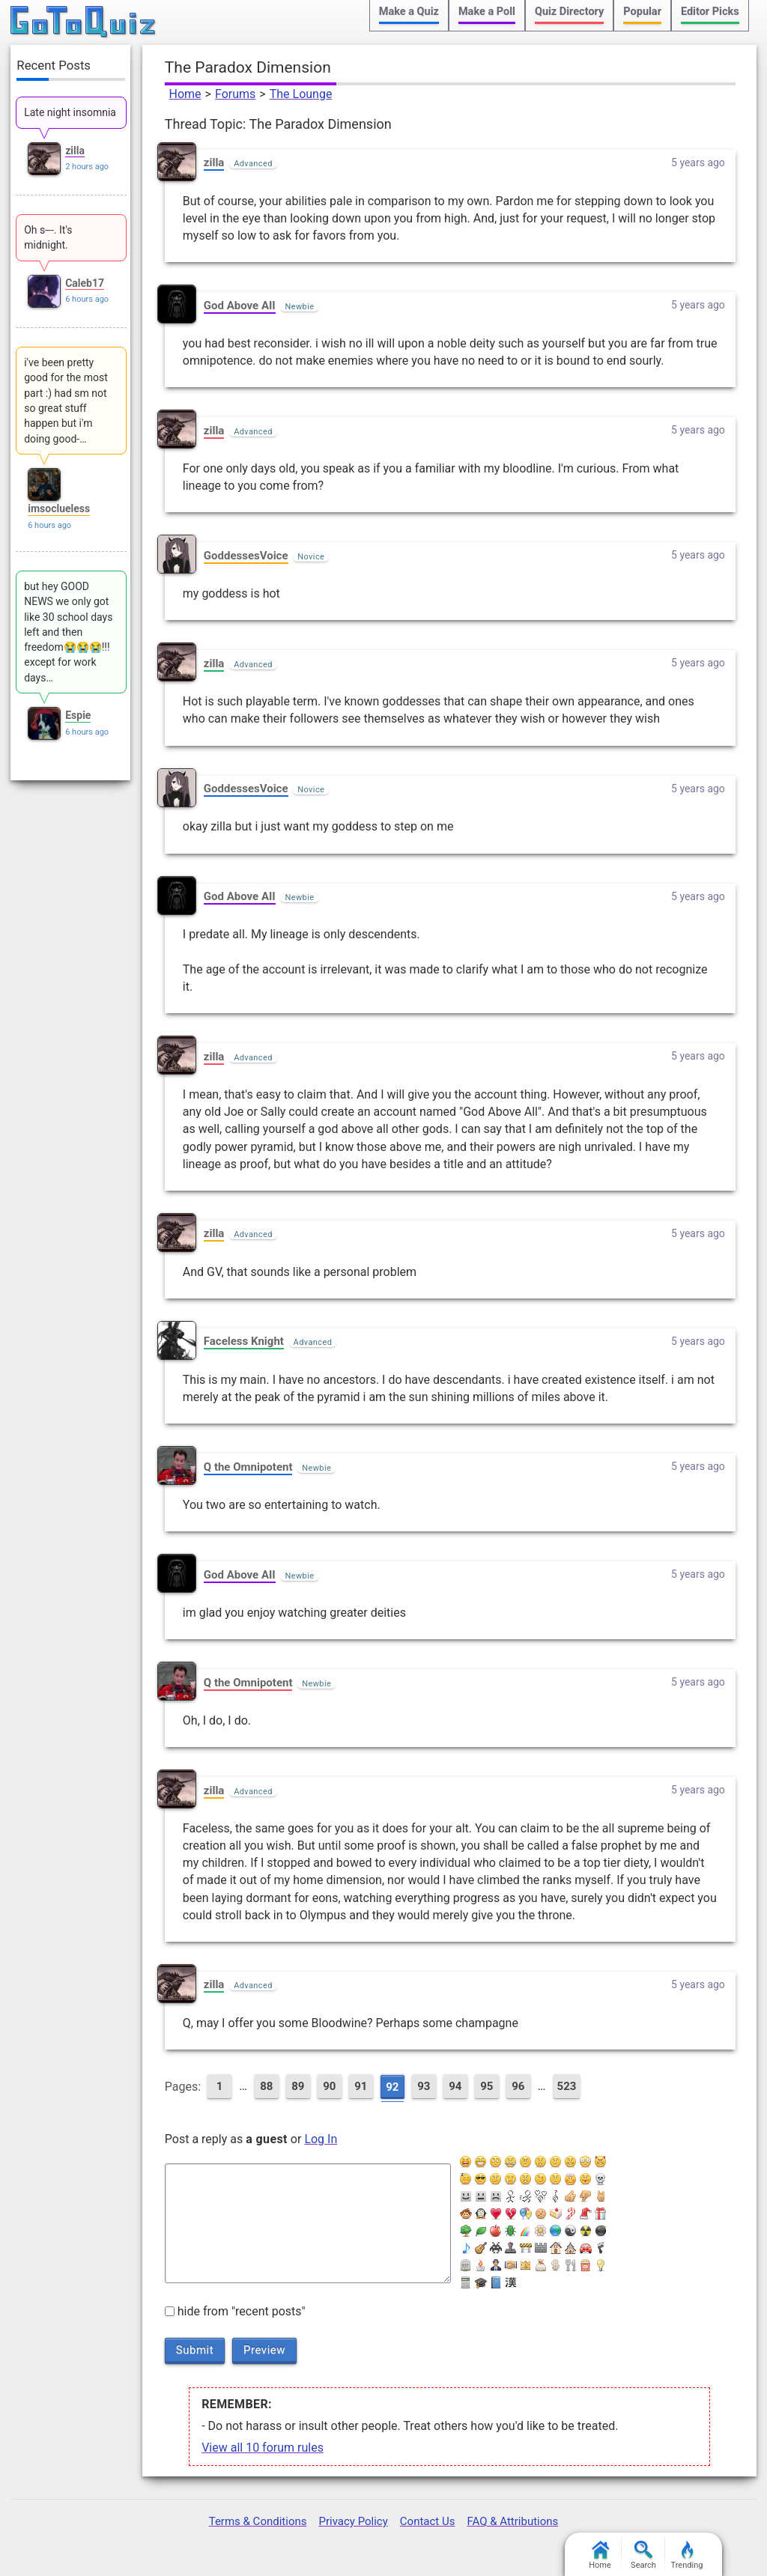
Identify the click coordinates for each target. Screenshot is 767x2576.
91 (360, 2086)
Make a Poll (486, 11)
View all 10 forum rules (262, 2447)
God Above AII (240, 305)
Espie (78, 715)
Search (643, 2555)
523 (567, 2086)
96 (518, 2086)
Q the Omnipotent (248, 1467)
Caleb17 (84, 283)
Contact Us (427, 2521)
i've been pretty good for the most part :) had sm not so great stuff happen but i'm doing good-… (66, 400)
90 (329, 2086)
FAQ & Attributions (512, 2521)
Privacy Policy (352, 2521)
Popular (642, 11)
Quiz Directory (569, 11)
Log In (320, 2139)
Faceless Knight (244, 1341)
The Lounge (301, 94)
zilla (214, 162)
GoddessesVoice (246, 555)
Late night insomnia (70, 112)
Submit (194, 2350)
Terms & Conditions (258, 2521)
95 (486, 2086)
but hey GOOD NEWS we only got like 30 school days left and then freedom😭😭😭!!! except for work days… (68, 632)
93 (423, 2086)
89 (297, 2086)
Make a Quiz (409, 11)
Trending (687, 2555)
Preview (264, 2350)
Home (185, 94)
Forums (235, 94)
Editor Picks (710, 11)
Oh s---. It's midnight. (48, 237)
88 (266, 2086)
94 (455, 2086)
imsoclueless (59, 508)
